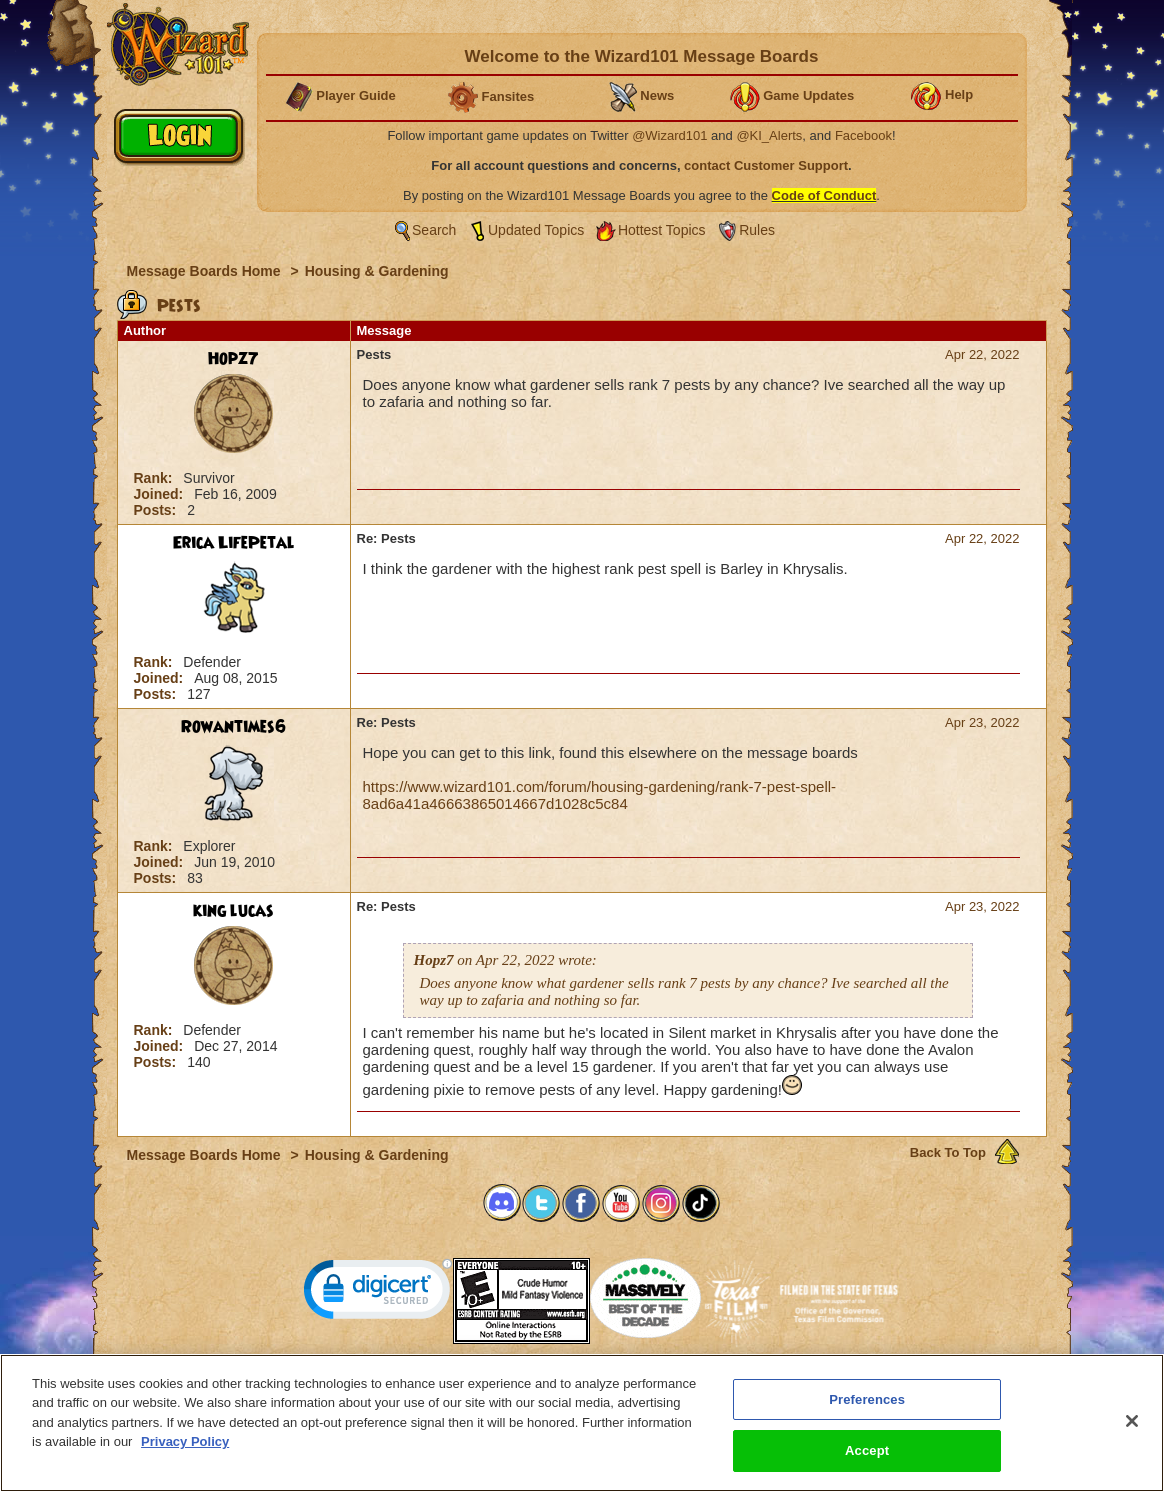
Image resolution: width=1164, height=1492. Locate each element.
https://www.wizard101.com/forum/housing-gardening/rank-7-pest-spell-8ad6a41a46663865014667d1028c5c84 (600, 795)
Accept (867, 1454)
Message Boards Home (206, 271)
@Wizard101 (669, 135)
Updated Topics (536, 230)
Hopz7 (233, 359)
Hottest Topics (662, 230)
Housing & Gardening (377, 271)
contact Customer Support (766, 165)
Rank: (155, 478)
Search (434, 230)
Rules (757, 230)
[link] (378, 1293)
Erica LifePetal (234, 543)
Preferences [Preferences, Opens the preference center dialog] (867, 1402)
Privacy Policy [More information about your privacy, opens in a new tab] (185, 1445)
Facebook (863, 135)
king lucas (233, 911)
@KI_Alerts (769, 135)
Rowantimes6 (233, 727)
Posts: (157, 510)
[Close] (1132, 1425)
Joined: (161, 494)
